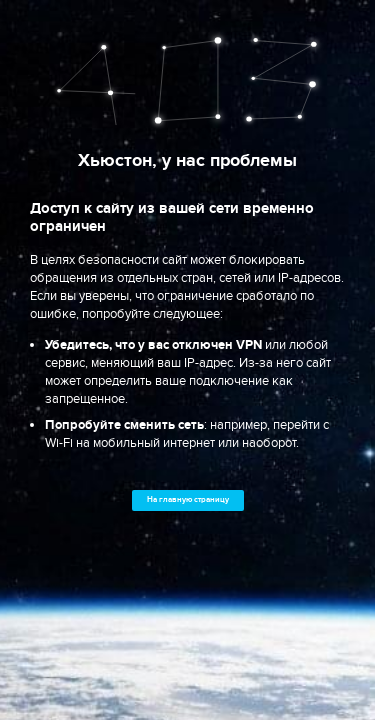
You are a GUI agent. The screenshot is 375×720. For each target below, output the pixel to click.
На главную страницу (188, 499)
